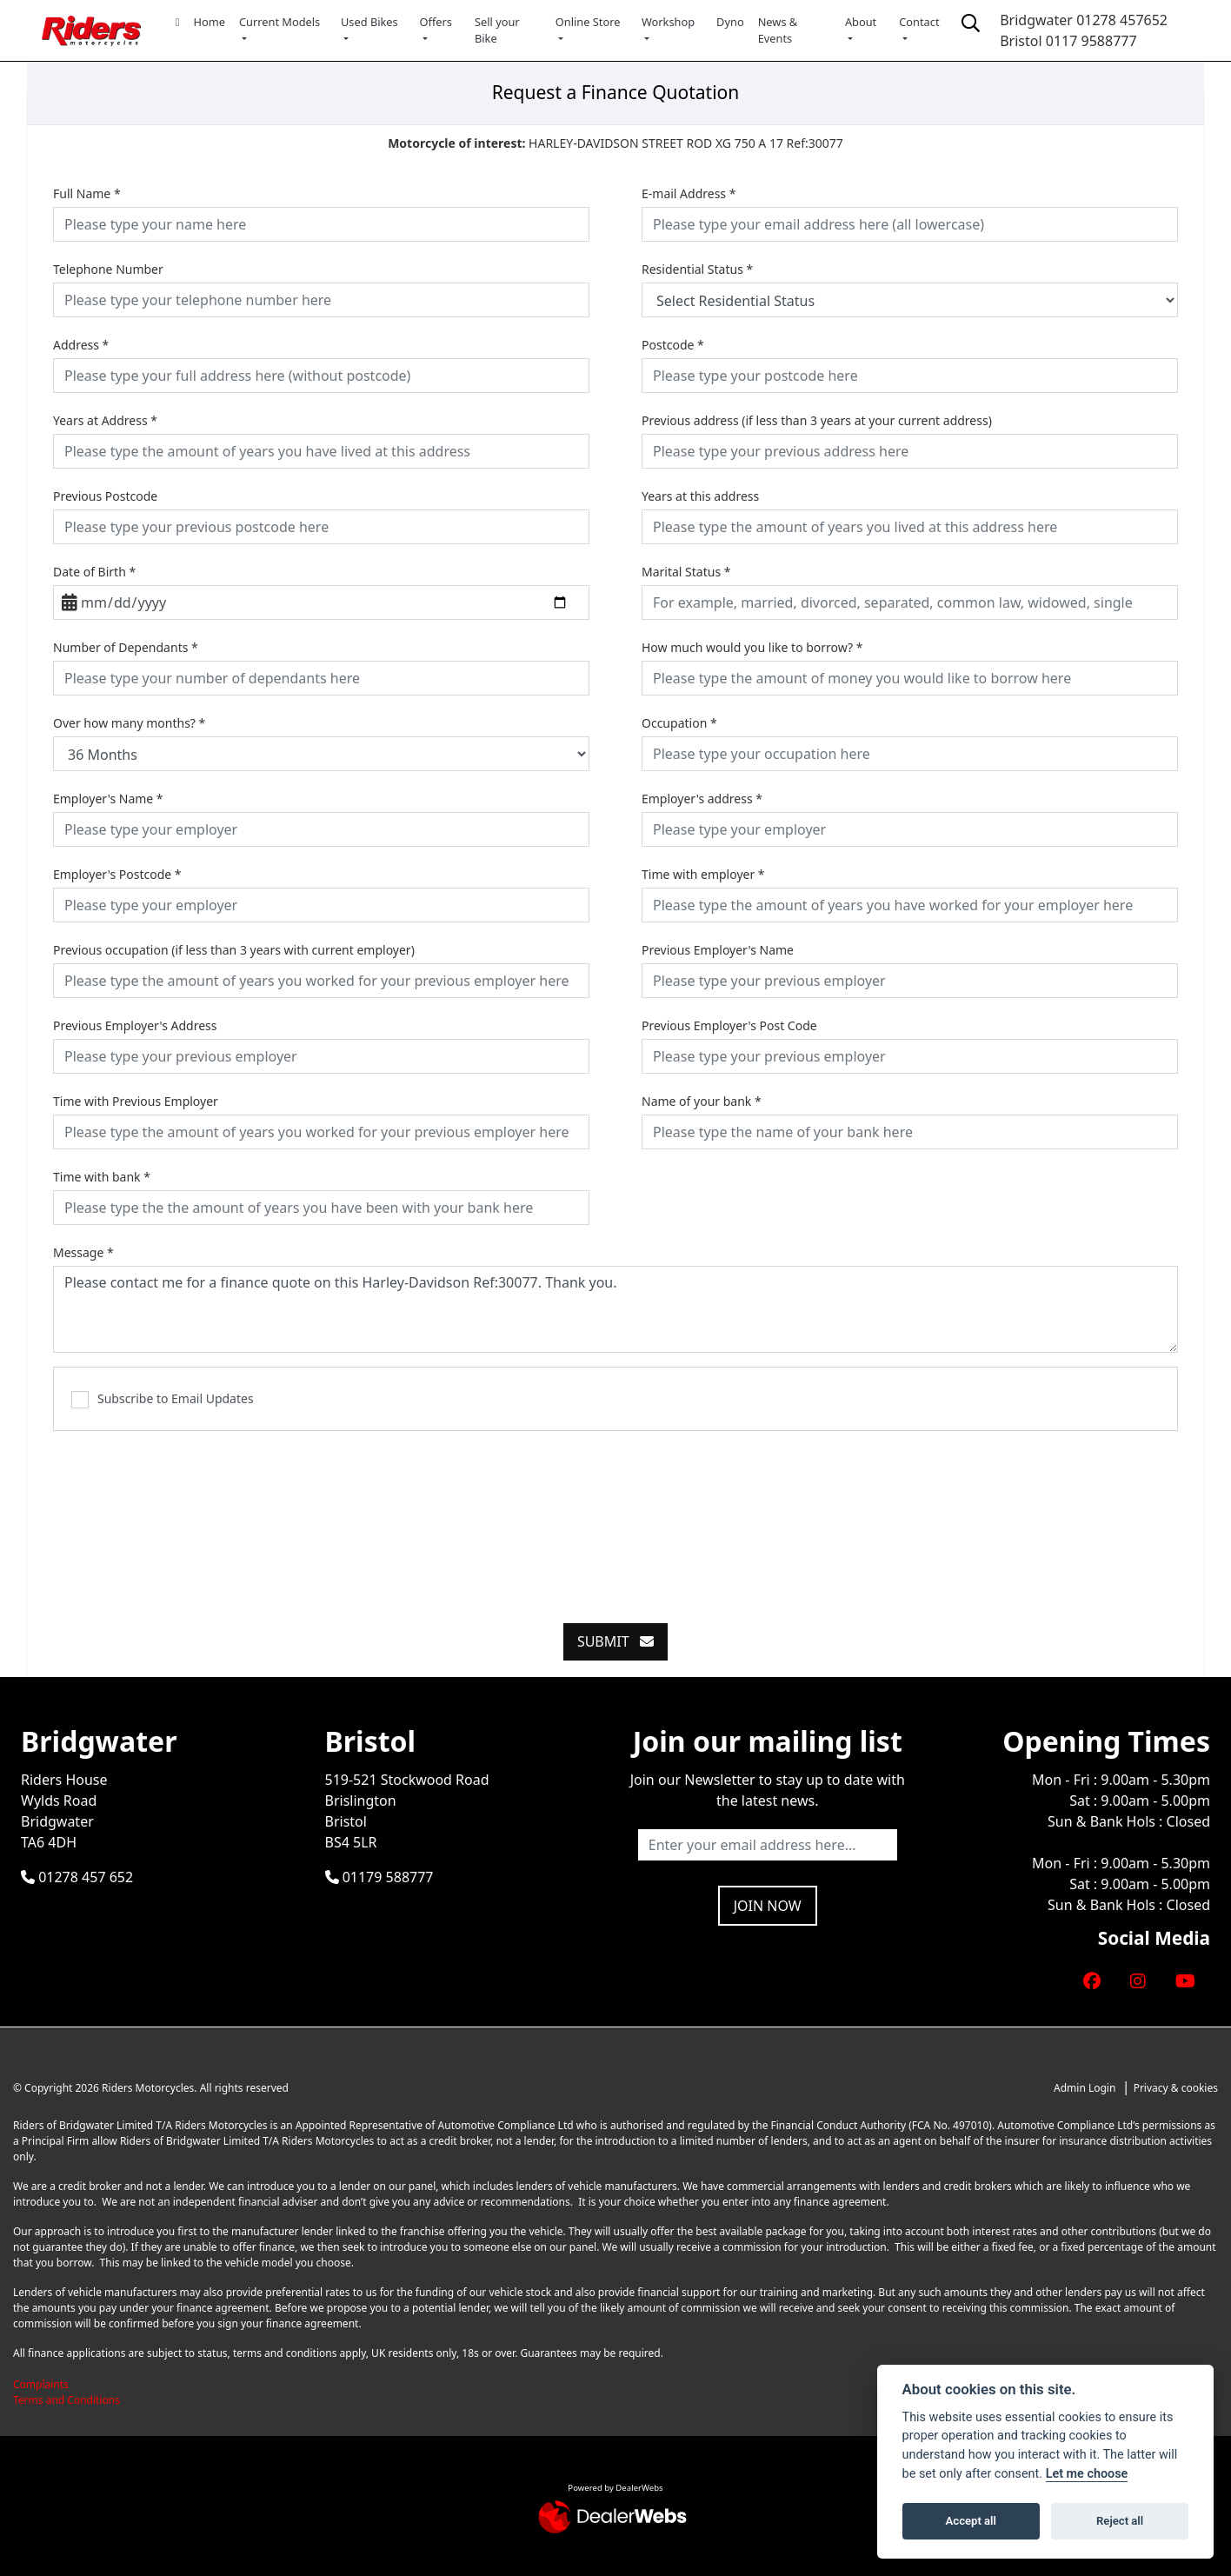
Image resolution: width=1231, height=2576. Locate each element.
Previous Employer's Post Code (729, 1025)
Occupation (679, 723)
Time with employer (703, 874)
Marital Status (686, 571)
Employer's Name (108, 798)
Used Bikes (369, 22)
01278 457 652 (77, 1877)
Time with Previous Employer (135, 1101)
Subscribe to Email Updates (162, 1399)
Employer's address (702, 798)
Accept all (971, 2520)
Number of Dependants (125, 647)
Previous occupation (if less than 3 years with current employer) (234, 950)
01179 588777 (379, 1877)
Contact (919, 22)
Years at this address (700, 496)
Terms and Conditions (66, 2400)
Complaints (41, 2384)
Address (81, 344)
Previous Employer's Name (718, 950)
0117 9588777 (1091, 40)
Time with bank (101, 1176)
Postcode (673, 344)
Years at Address (105, 420)
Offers (436, 22)
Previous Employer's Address (135, 1025)
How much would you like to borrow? (752, 647)
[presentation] (615, 1517)
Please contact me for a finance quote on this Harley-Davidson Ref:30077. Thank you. (615, 1309)
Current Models (279, 22)
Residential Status (697, 269)
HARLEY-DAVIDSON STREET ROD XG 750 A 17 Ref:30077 (615, 143)
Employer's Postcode (117, 874)
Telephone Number (108, 269)
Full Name (87, 193)
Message (83, 1252)
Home (209, 22)
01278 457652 (1122, 20)
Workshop (668, 22)
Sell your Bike (497, 30)
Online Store (588, 22)
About (860, 22)
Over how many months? (129, 723)
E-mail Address (688, 193)
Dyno (730, 22)
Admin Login (1084, 2087)
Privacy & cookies (1176, 2087)
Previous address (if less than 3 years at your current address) (817, 420)
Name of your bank (702, 1101)
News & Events (778, 30)
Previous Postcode (105, 496)
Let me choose (1087, 2473)
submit (615, 1641)
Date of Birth (94, 571)
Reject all (1119, 2520)
